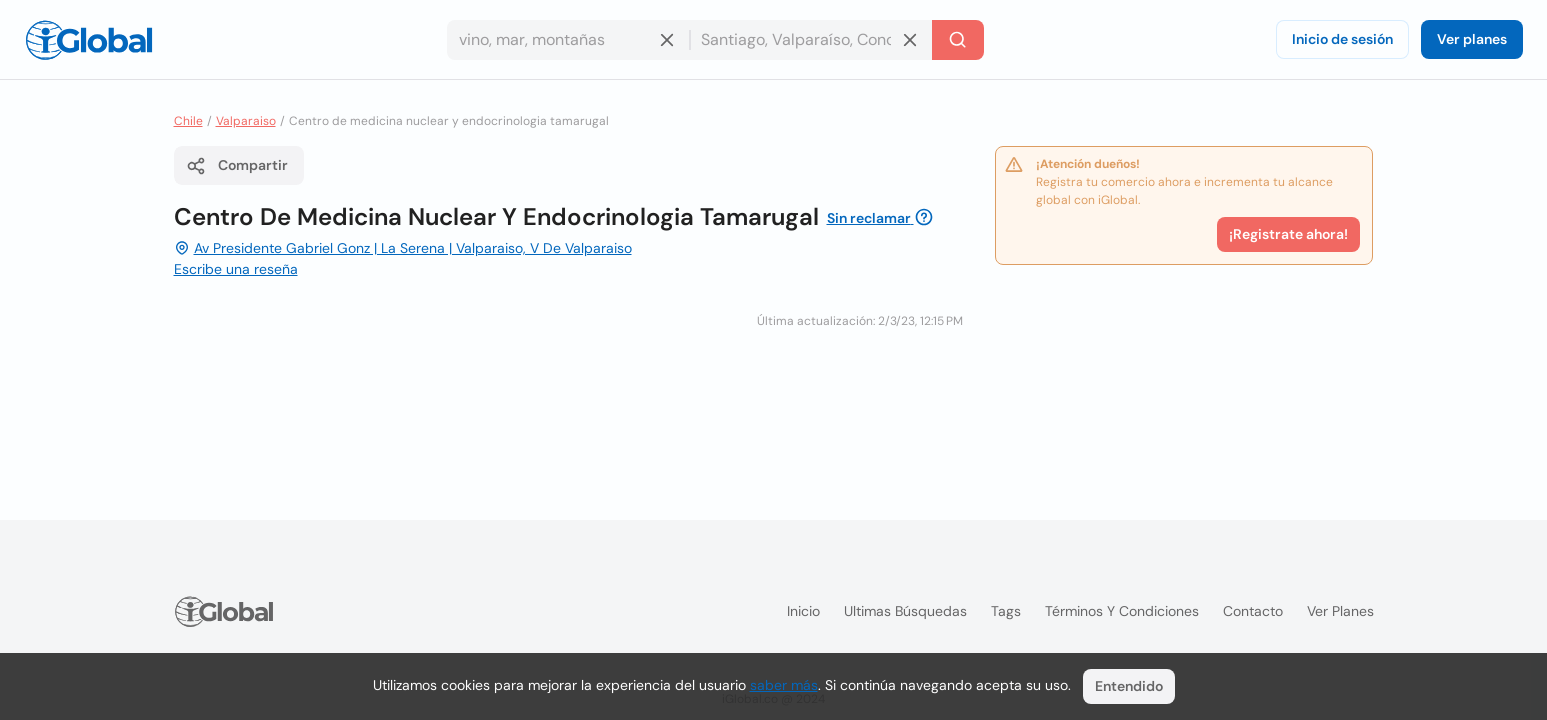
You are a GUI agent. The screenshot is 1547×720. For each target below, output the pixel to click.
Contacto (1253, 611)
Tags (1006, 611)
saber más (784, 685)
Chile (188, 121)
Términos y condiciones (1122, 611)
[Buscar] (958, 40)
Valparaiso (246, 121)
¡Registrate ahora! (1288, 234)
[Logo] (89, 40)
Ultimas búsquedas (905, 611)
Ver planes (1472, 39)
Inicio (803, 611)
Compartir (237, 166)
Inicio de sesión (1342, 39)
